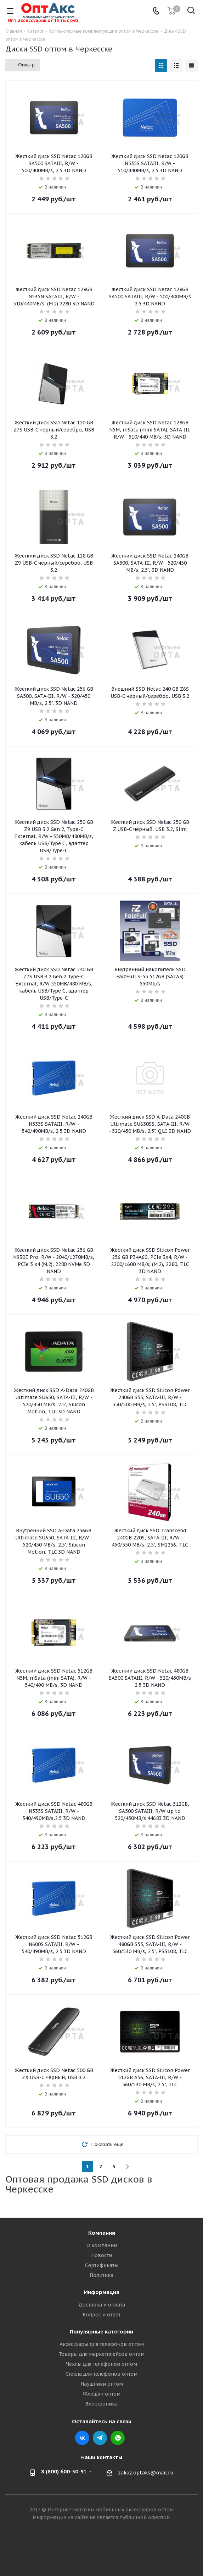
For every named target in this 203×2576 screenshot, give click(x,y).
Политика (101, 2275)
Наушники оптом (101, 2384)
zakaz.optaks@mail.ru (146, 2472)
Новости (101, 2255)
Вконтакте (82, 2438)
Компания (101, 2232)
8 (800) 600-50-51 (64, 2471)
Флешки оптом (101, 2394)
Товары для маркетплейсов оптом (101, 2354)
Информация (101, 2292)
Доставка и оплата (101, 2304)
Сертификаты (101, 2265)
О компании (101, 2245)
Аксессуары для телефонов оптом (102, 2344)
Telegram (100, 2438)
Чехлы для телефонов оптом (101, 2364)
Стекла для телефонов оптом (101, 2374)
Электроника (101, 2404)
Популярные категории (101, 2331)
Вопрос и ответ (101, 2314)
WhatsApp (118, 2438)
